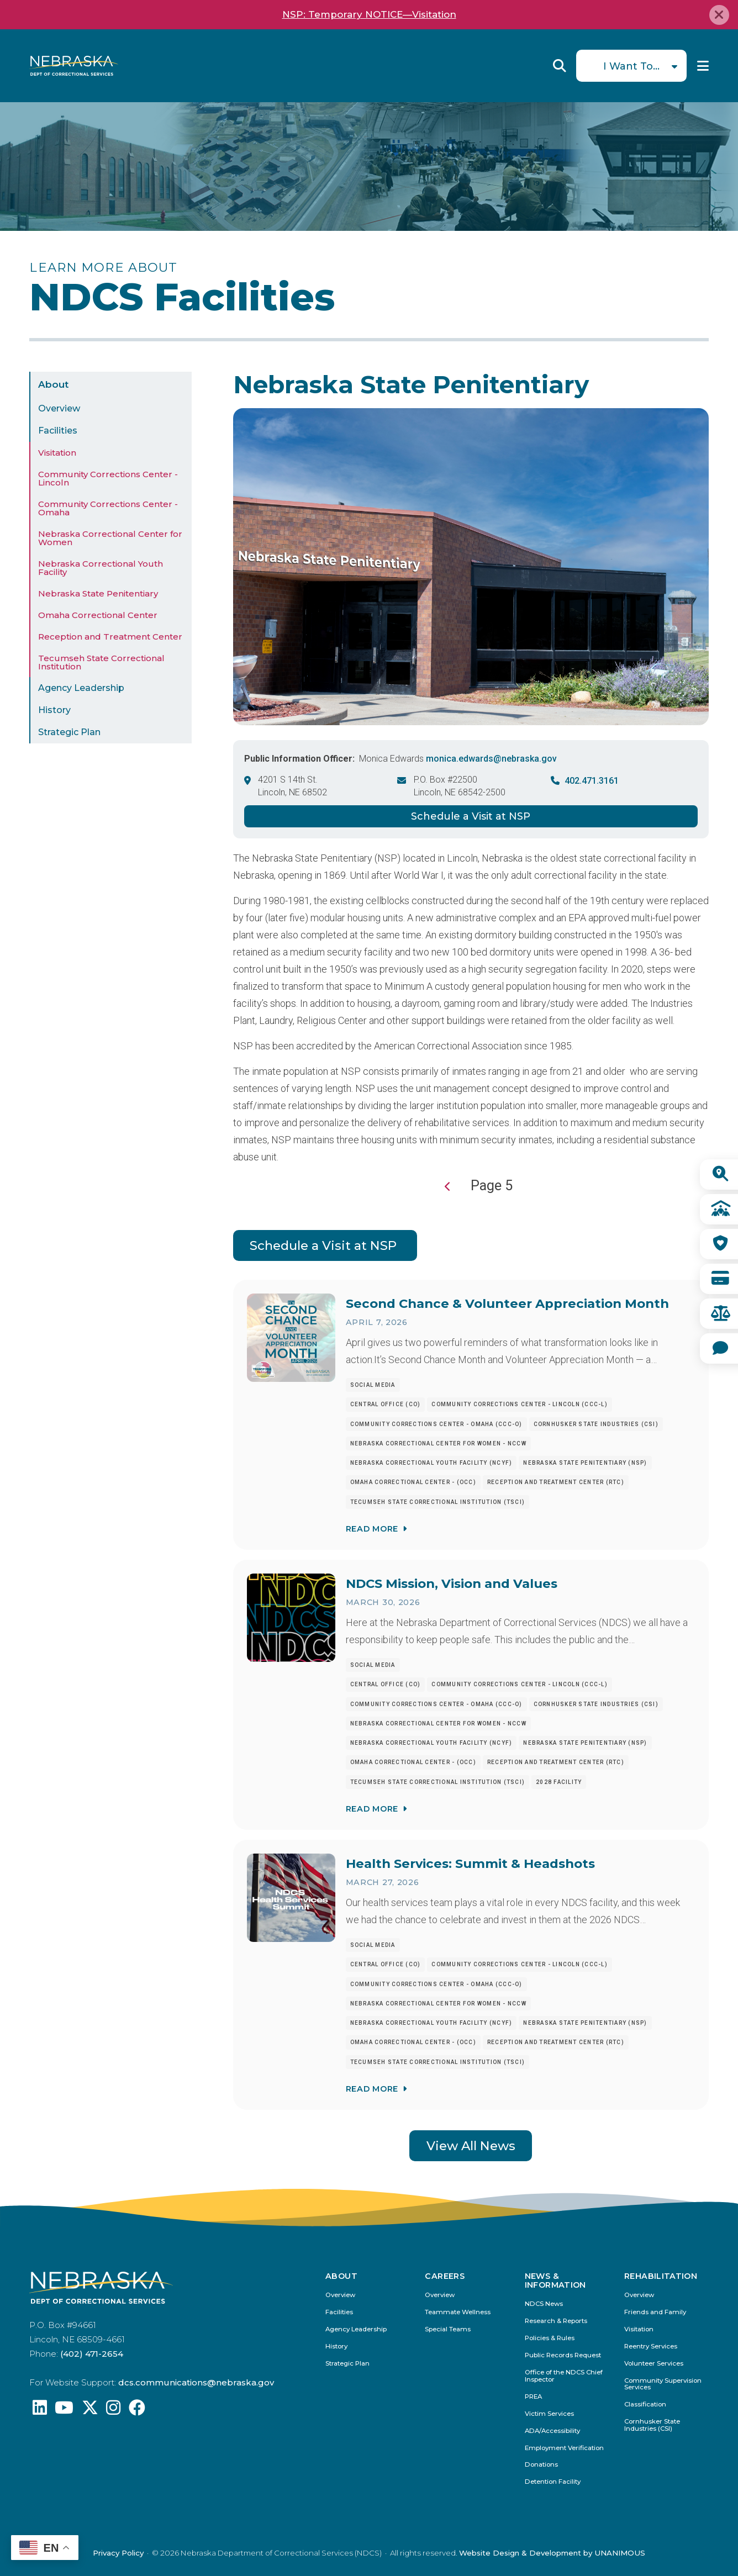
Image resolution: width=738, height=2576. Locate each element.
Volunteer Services (653, 2363)
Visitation (57, 452)
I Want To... (631, 66)
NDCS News (544, 2304)
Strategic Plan (69, 732)
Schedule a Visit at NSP (470, 816)
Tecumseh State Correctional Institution (101, 662)
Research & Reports (556, 2321)
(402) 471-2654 (91, 2353)
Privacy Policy (118, 2552)
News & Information (555, 2280)
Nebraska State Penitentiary (98, 593)
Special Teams (448, 2329)
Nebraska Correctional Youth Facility (100, 567)
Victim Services (549, 2413)
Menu (703, 65)
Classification (645, 2404)
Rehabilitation (660, 2276)
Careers (445, 2276)
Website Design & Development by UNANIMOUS (552, 2552)
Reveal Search (559, 65)
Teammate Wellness (458, 2312)
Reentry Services (650, 2346)
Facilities (57, 430)
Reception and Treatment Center (110, 636)
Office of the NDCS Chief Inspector (564, 2376)
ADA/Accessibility (552, 2431)
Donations (541, 2464)
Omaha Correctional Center (97, 615)
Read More (371, 1528)
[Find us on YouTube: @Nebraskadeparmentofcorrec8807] (64, 2410)
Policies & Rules (549, 2338)
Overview (59, 408)
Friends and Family (655, 2312)
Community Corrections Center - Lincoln (108, 478)
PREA (533, 2396)
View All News (470, 2145)
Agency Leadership (81, 688)
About (53, 384)
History (54, 710)
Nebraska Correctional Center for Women (110, 538)
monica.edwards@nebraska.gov (491, 758)
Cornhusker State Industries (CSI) (652, 2425)
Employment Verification (564, 2448)
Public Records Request (563, 2355)
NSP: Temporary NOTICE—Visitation (369, 14)
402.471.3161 (592, 780)
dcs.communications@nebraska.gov (196, 2382)
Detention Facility (553, 2481)
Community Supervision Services (663, 2384)
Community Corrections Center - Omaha (108, 508)
